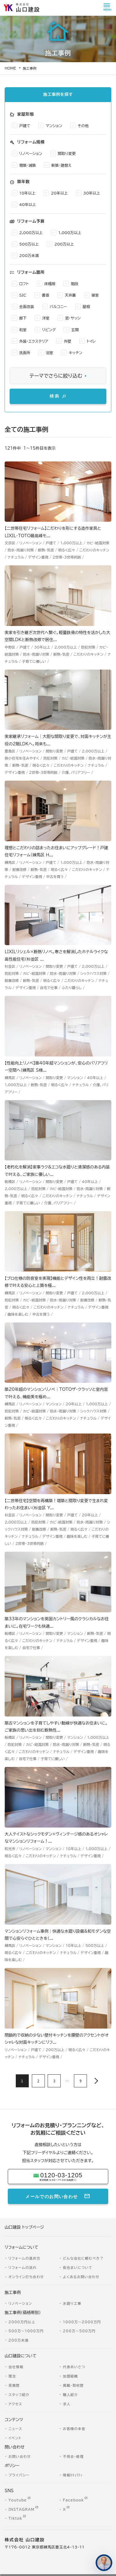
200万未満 (29, 257)
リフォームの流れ (22, 2269)
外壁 (67, 343)
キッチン (75, 355)
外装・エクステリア (33, 343)
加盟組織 (70, 2378)
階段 (74, 286)
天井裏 (70, 297)
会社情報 (16, 2369)
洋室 (45, 320)
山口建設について (21, 2358)
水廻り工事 (72, 2305)
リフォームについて (21, 2250)
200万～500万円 (79, 2333)
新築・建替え (61, 167)
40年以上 (27, 206)
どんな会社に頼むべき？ (83, 2260)
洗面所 (24, 355)
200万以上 (64, 246)
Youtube (17, 2502)
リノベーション (30, 155)
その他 (83, 128)
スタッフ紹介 (18, 2396)
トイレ (91, 343)
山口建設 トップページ (24, 2229)
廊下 (23, 320)
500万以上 (29, 246)
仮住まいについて (77, 2269)
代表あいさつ (74, 2369)
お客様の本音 (74, 2430)
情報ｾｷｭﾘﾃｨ (73, 2477)
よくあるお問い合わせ (81, 2279)
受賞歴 (13, 2387)
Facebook (73, 2502)
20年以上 (59, 195)
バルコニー (58, 309)
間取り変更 (67, 155)
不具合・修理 (73, 2458)
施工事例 (13, 2295)
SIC (22, 297)
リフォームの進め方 (24, 2260)
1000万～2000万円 (82, 2323)
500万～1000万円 (26, 2333)
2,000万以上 (31, 235)
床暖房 (49, 286)
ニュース (15, 2430)
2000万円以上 (21, 2323)
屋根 (86, 309)
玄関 (75, 331)
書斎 (45, 297)
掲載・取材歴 (73, 2387)
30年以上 (91, 195)
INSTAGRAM (21, 2511)
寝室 (95, 297)
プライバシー (18, 2477)
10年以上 (27, 195)
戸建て (24, 128)
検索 (55, 398)
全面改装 (26, 309)
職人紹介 (70, 2396)
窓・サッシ (72, 320)
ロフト (24, 286)
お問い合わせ (19, 2458)
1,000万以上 (69, 235)
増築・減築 (27, 167)
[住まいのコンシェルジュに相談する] (104, 2562)
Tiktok (15, 2520)
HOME (10, 68)
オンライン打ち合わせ (26, 2279)
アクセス (15, 2405)
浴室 (49, 355)
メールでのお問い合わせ (51, 2198)
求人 (66, 2405)
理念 (12, 2378)
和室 (23, 331)
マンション (54, 128)
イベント (14, 2440)
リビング (49, 331)
